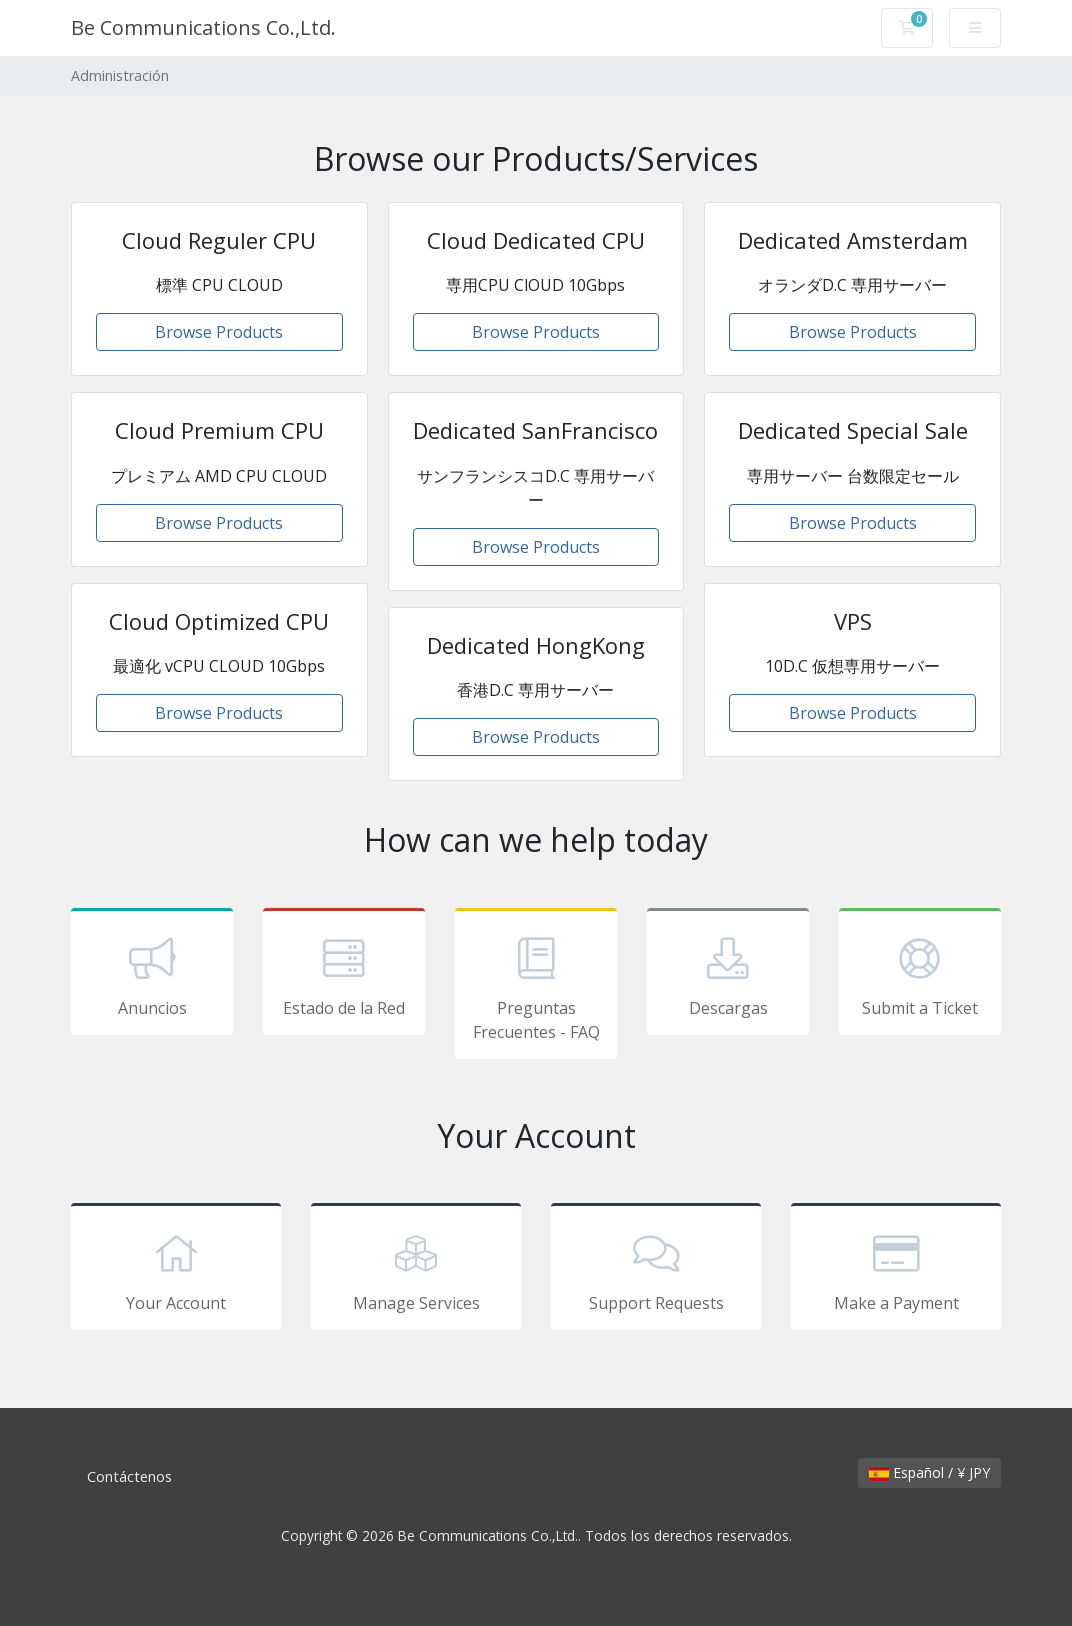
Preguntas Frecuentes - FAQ (536, 987)
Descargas (728, 975)
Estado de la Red (344, 975)
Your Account (176, 1270)
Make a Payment (896, 1270)
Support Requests (656, 1270)
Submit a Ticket (920, 975)
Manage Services (416, 1270)
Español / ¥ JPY (929, 1472)
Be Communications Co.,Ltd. (203, 27)
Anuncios (152, 975)
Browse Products (219, 332)
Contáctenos (129, 1476)
